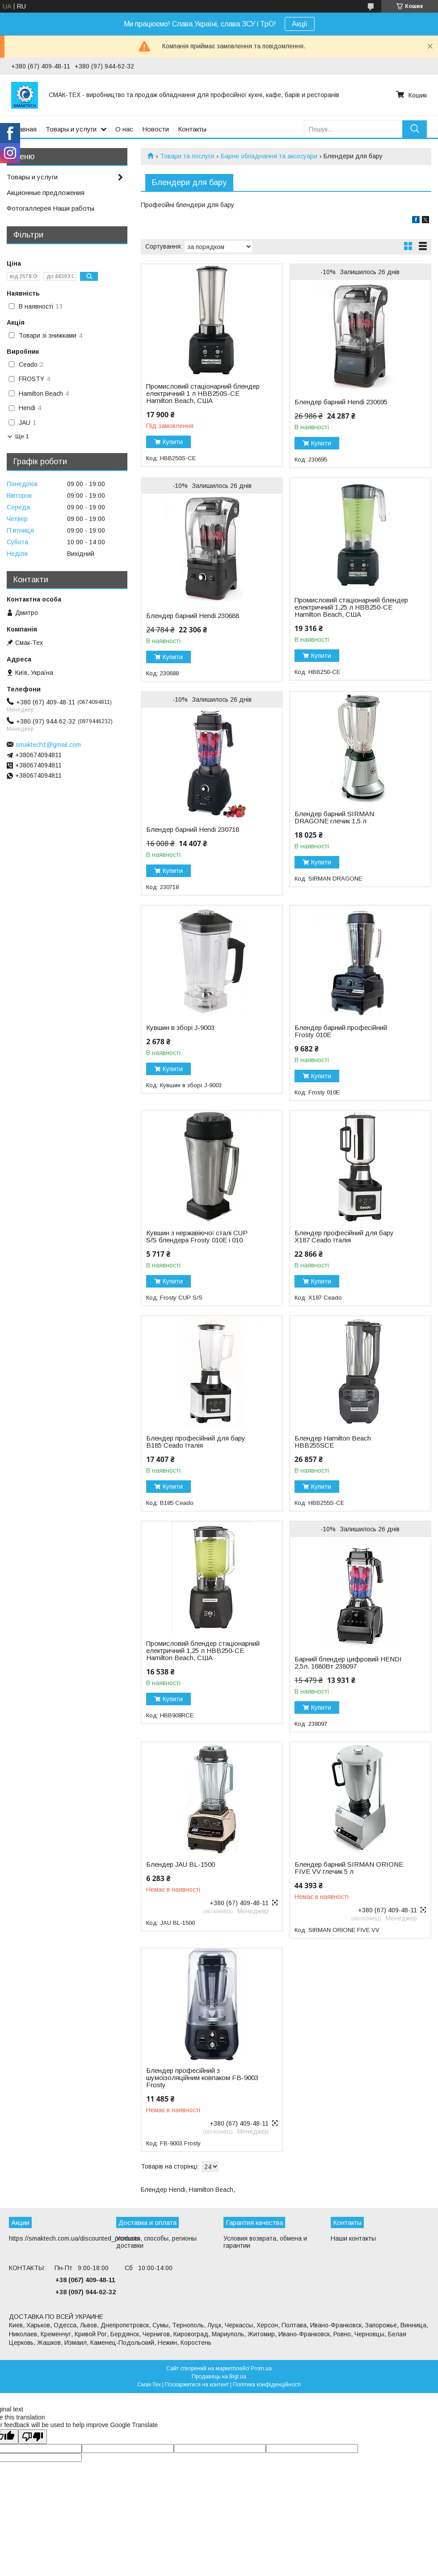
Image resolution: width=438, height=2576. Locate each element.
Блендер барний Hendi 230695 (341, 402)
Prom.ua (261, 2368)
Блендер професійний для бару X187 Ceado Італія (344, 1236)
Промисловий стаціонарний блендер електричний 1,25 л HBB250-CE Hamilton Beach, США (351, 607)
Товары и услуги (71, 129)
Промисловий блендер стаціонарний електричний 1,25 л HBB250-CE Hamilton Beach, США (203, 1650)
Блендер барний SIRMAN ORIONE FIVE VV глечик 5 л (349, 1868)
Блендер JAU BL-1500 (180, 1864)
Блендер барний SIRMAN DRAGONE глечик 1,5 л (334, 817)
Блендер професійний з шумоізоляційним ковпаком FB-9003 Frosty (202, 2078)
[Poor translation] (32, 2436)
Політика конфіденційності (267, 2384)
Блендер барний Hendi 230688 (192, 615)
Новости (155, 129)
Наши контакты (353, 2238)
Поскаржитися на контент (197, 2384)
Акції (299, 24)
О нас (124, 129)
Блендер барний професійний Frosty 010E (341, 1031)
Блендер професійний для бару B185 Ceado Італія (195, 1442)
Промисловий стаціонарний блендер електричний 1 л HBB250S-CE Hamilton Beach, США (203, 393)
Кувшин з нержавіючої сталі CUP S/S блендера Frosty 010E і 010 (197, 1236)
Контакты (192, 129)
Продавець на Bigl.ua (219, 2376)
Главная (24, 129)
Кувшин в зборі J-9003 (180, 1027)
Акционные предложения (45, 192)
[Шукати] (414, 129)
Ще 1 (22, 436)
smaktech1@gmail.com (48, 744)
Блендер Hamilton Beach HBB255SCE (333, 1442)
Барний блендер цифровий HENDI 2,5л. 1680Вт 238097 (348, 1663)
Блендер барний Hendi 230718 (192, 829)
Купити (173, 441)
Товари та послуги (187, 156)
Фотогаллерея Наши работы (50, 208)
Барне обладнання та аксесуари (269, 156)
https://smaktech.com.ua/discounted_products (74, 2238)
